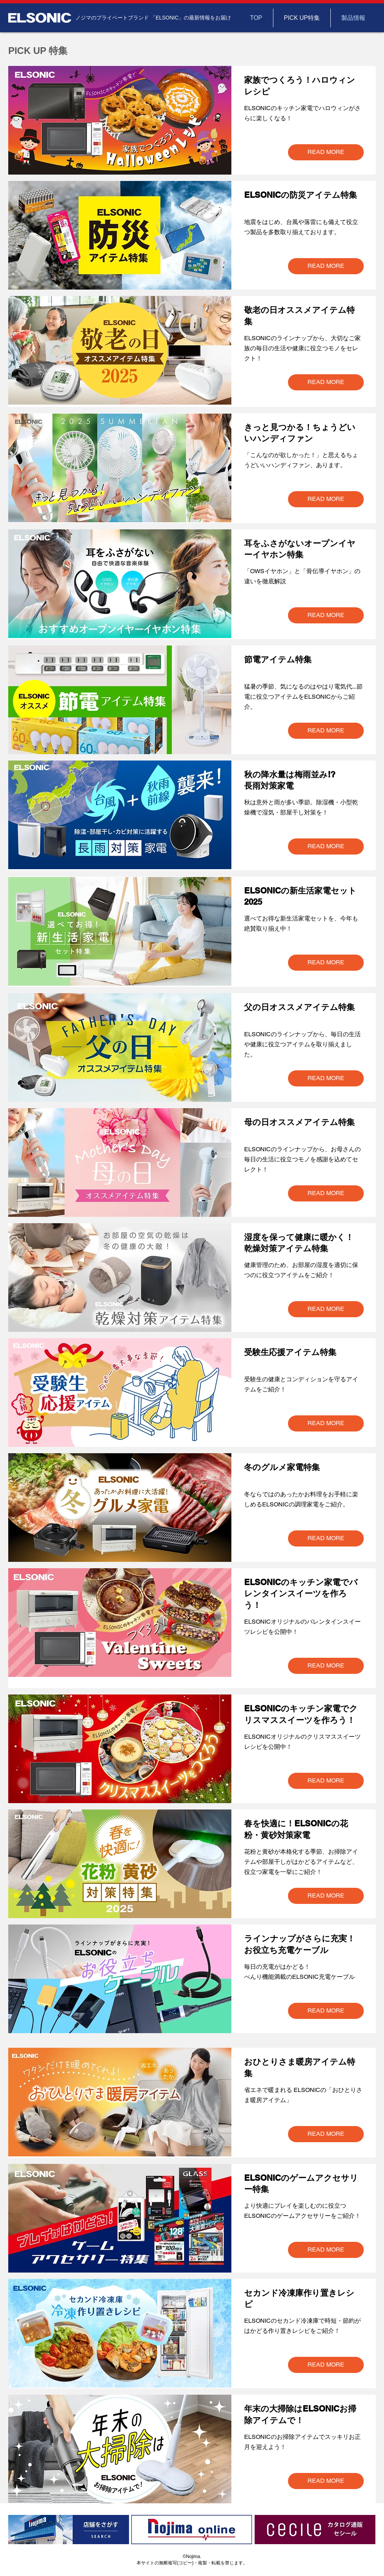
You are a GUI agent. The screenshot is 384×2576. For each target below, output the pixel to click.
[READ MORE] (326, 152)
